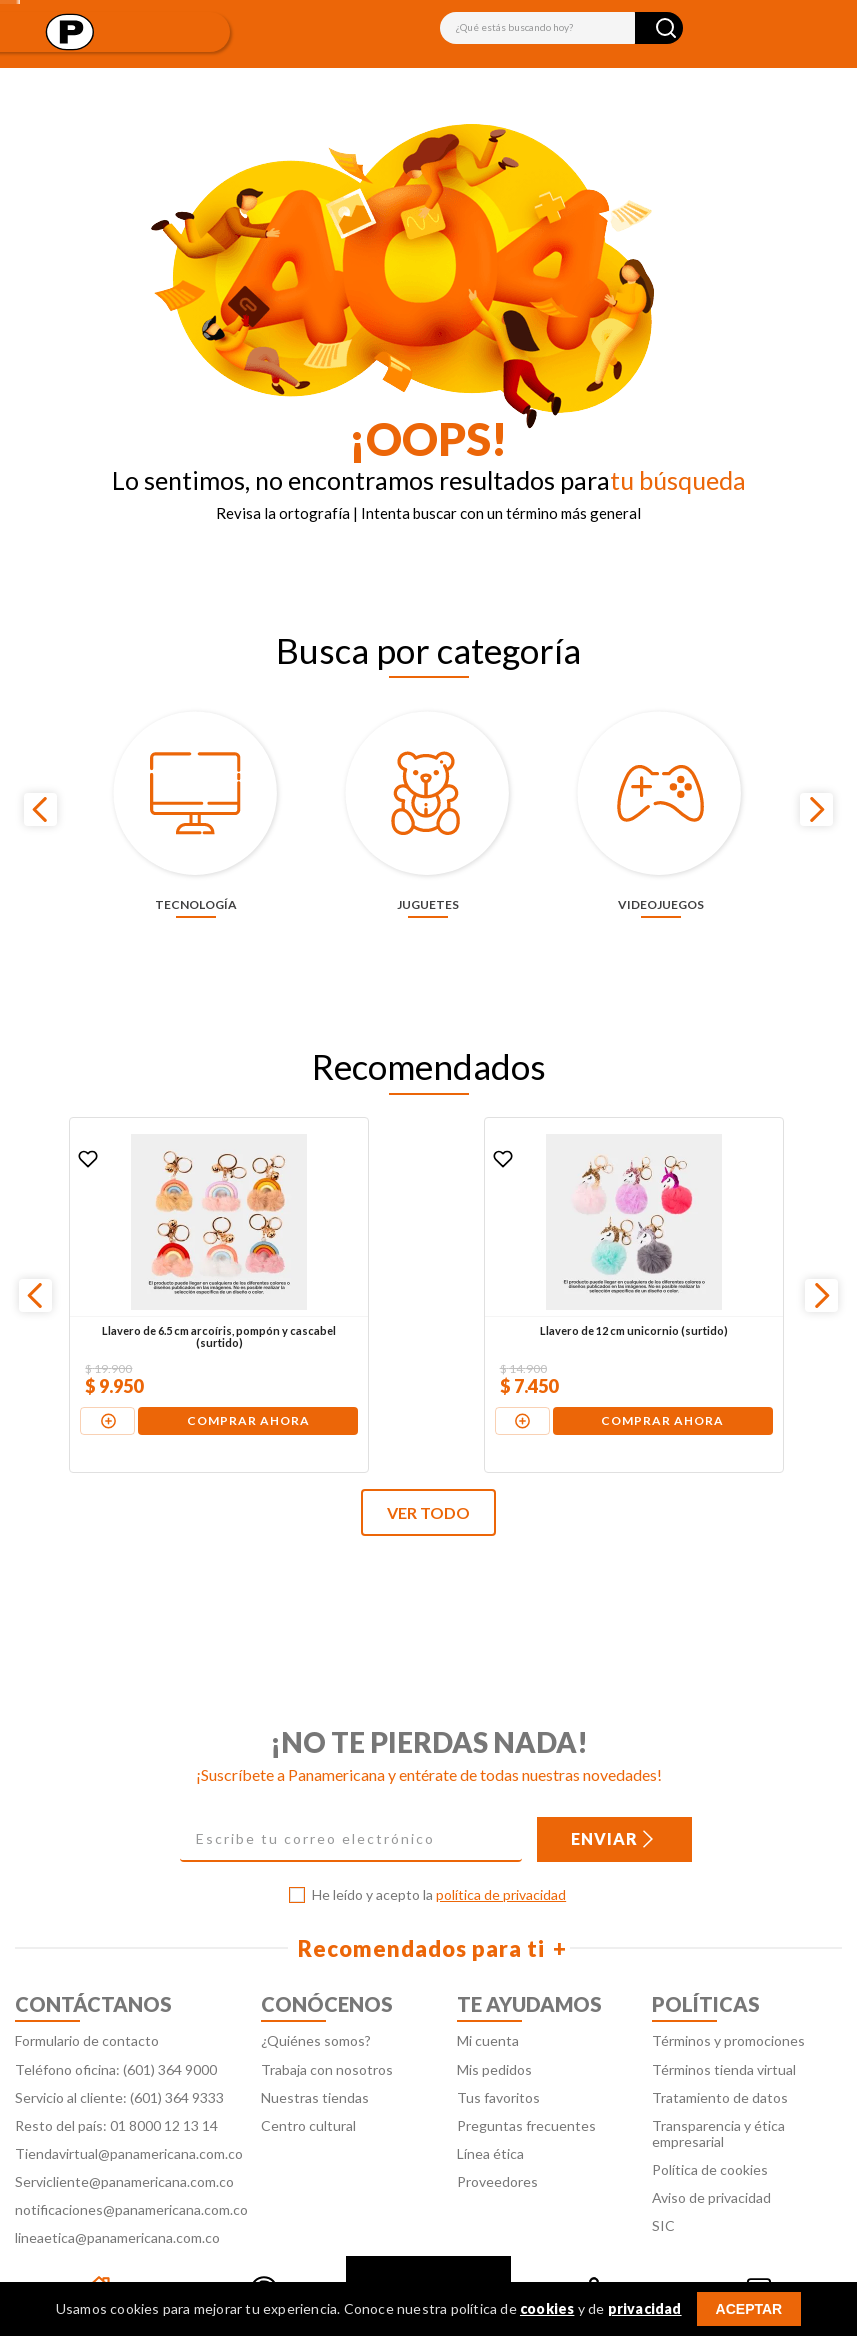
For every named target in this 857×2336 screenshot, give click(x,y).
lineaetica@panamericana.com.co (117, 2188)
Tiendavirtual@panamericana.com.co (129, 2103)
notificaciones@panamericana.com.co (131, 2159)
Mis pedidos (494, 2019)
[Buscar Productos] (666, 28)
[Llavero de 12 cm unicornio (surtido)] (427, 1245)
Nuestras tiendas (315, 2047)
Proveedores (497, 2131)
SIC (663, 2176)
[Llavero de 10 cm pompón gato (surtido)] (703, 1245)
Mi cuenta (488, 1991)
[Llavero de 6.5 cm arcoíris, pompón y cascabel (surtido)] (151, 1245)
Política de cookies (710, 2119)
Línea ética (490, 2103)
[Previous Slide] (40, 784)
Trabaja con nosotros (327, 2019)
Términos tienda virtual (724, 2019)
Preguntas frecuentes (526, 2075)
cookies (547, 2308)
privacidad (645, 2308)
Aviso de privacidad (711, 2147)
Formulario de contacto (87, 1991)
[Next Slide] (816, 784)
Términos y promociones (728, 1991)
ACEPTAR (749, 2309)
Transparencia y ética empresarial (718, 2083)
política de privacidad (501, 1845)
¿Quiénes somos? (316, 1991)
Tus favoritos (498, 2047)
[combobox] (561, 28)
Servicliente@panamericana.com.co (124, 2131)
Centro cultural (308, 2075)
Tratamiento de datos (720, 2047)
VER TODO (428, 1463)
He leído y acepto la (439, 1846)
